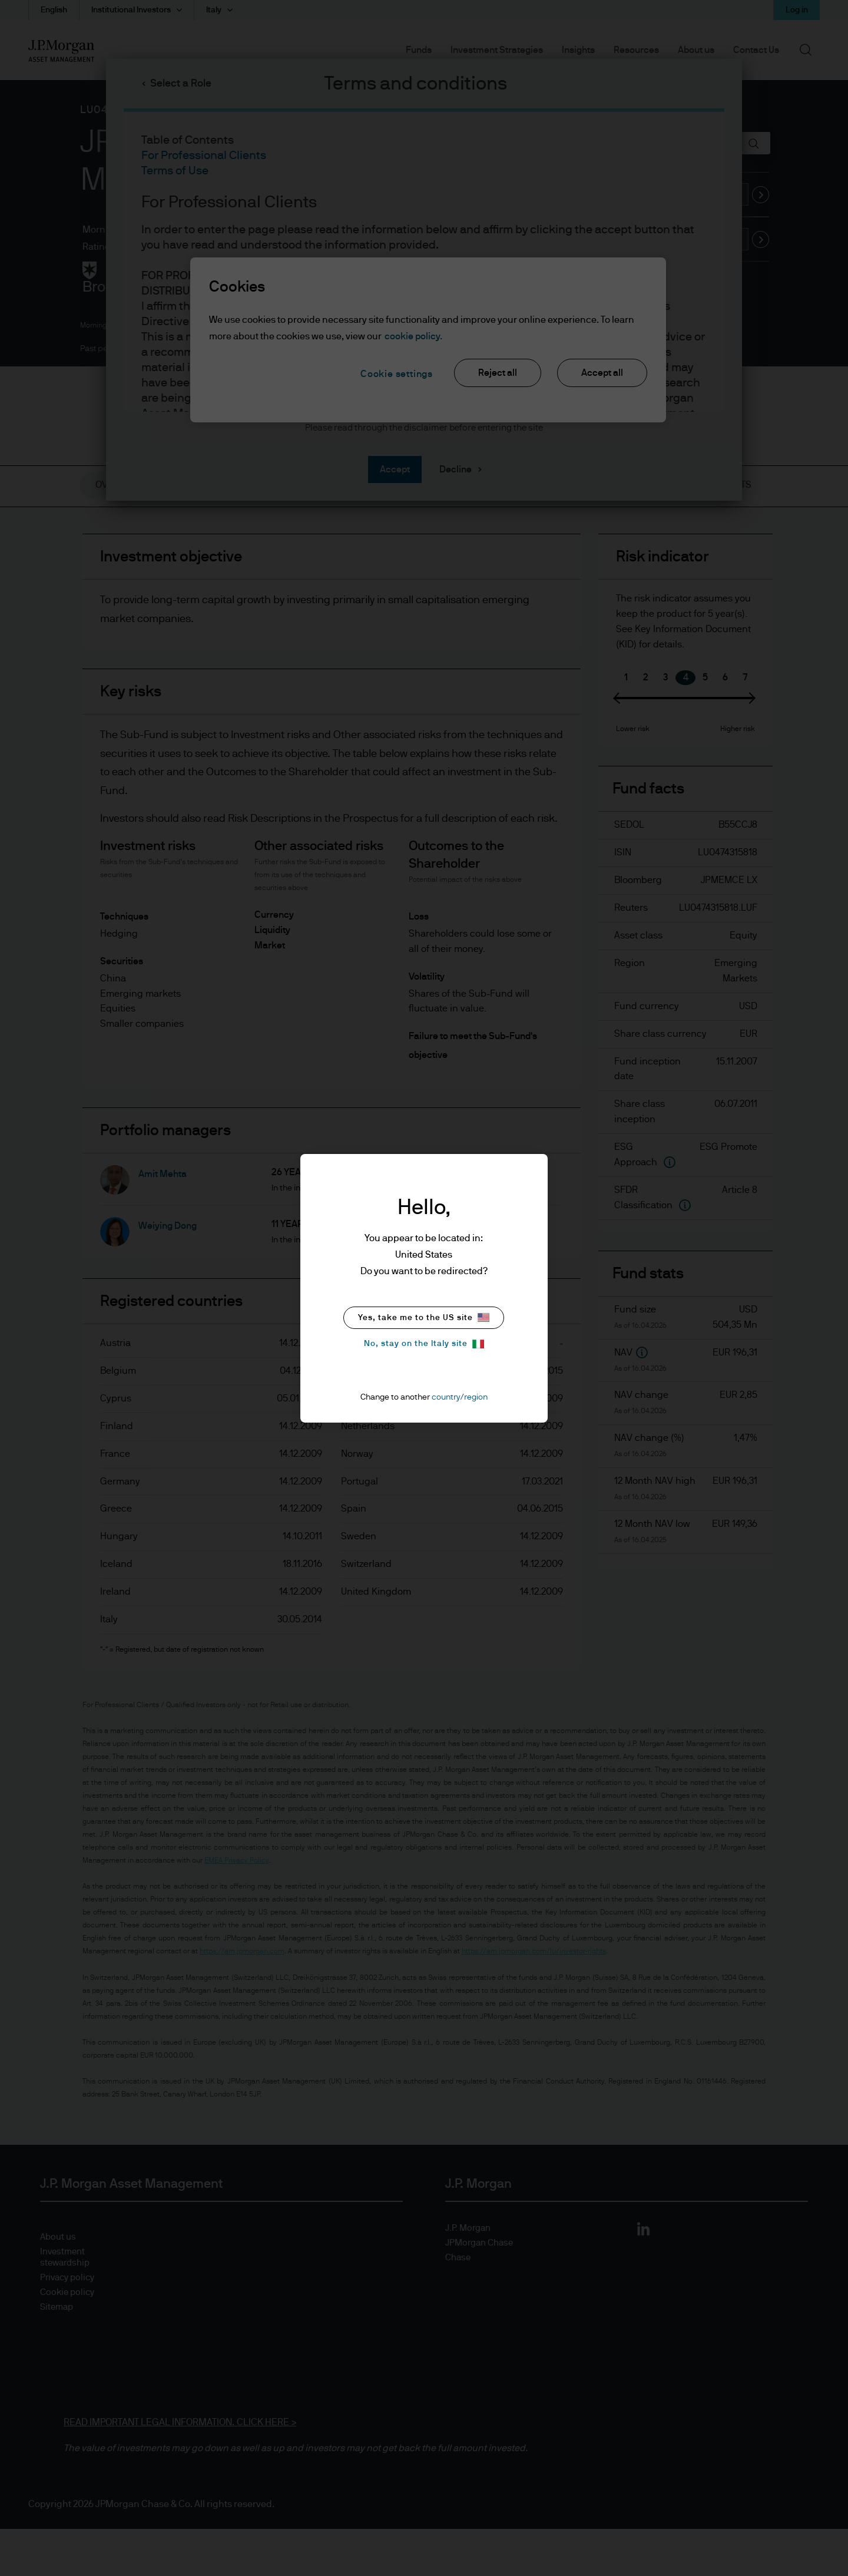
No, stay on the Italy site (424, 1344)
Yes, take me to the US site (423, 1317)
